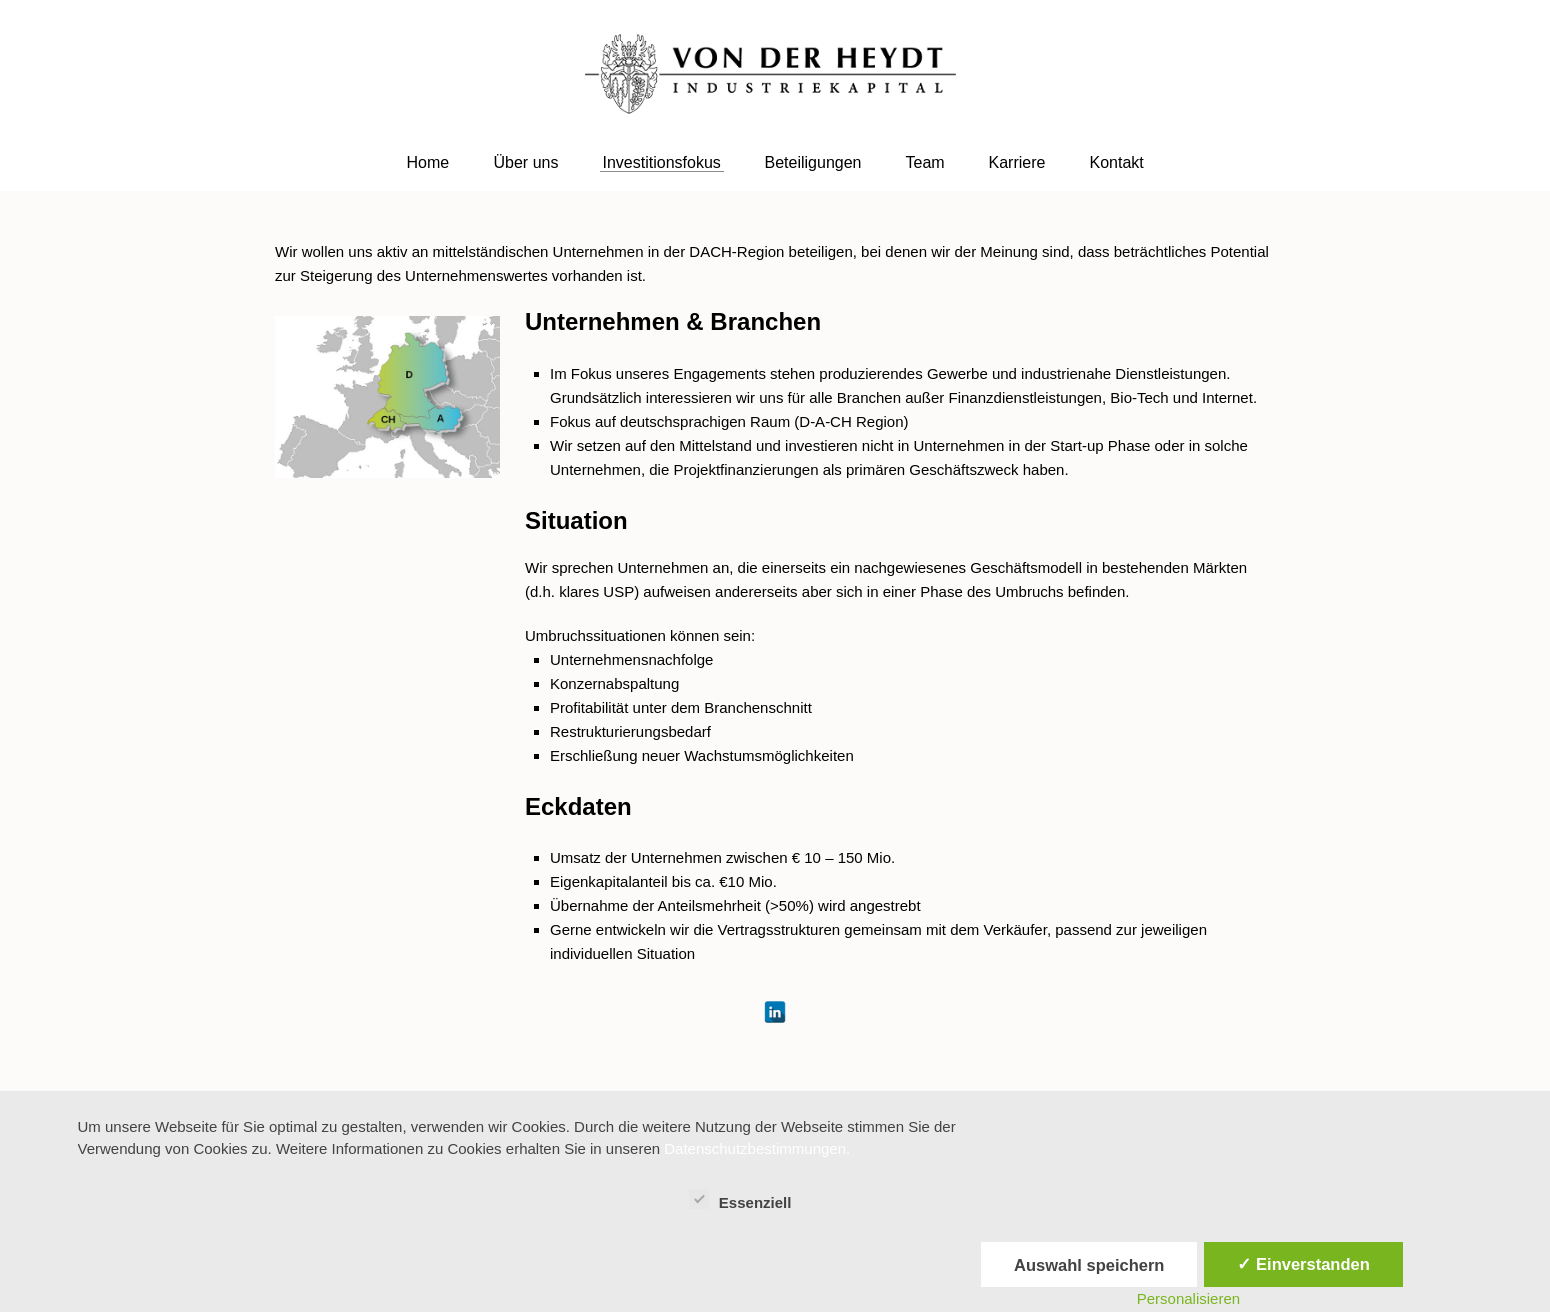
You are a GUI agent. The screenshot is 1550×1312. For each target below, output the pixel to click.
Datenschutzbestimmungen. (757, 1148)
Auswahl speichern (1089, 1265)
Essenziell (740, 1200)
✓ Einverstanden (1303, 1264)
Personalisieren (1188, 1298)
